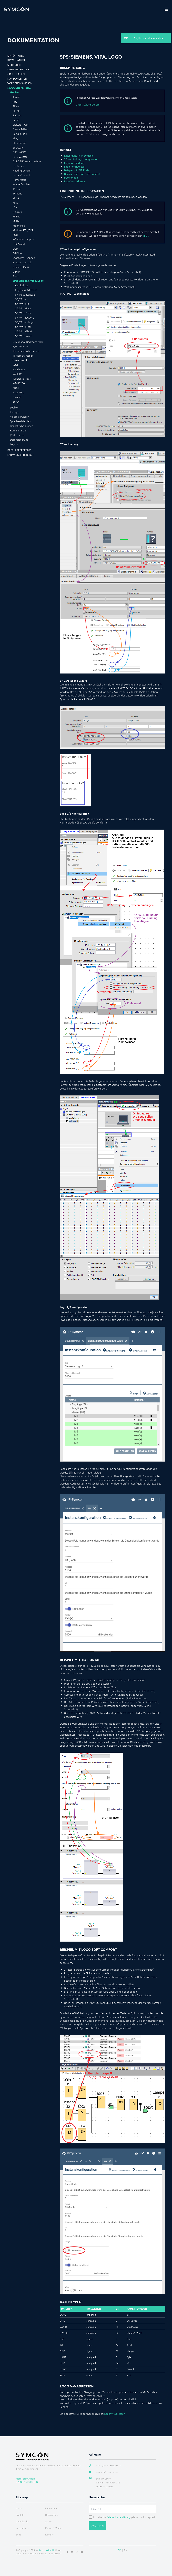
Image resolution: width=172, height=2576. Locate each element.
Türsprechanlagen (23, 355)
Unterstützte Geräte (88, 104)
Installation (16, 60)
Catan (16, 119)
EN (125, 2550)
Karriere (49, 2534)
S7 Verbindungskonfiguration (81, 159)
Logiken (14, 407)
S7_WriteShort (23, 331)
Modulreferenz (19, 87)
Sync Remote (20, 346)
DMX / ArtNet (21, 129)
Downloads (22, 2521)
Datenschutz (52, 2514)
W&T (15, 364)
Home (19, 2508)
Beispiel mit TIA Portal (77, 170)
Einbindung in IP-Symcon (78, 155)
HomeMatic (19, 179)
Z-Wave (17, 396)
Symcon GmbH (46, 2550)
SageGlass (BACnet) (24, 257)
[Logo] (16, 9)
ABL (15, 101)
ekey (15, 138)
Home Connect (21, 175)
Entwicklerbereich (20, 454)
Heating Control (22, 170)
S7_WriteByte (23, 308)
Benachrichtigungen (21, 425)
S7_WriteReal (23, 326)
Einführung (15, 55)
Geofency (18, 165)
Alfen (16, 106)
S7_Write (20, 299)
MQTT (16, 234)
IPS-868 (17, 188)
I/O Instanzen (17, 435)
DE (119, 2550)
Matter (17, 221)
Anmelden (97, 2525)
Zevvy (16, 401)
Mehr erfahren (25, 2478)
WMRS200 (19, 383)
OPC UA (17, 253)
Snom (16, 276)
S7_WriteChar (23, 312)
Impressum (51, 2508)
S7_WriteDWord (24, 317)
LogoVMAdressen (114, 2413)
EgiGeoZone (20, 133)
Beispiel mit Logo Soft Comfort (82, 173)
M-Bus (16, 216)
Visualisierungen (19, 416)
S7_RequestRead (25, 294)
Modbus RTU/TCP (23, 230)
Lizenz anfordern (27, 2481)
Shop (18, 2534)
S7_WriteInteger (24, 322)
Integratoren (22, 2528)
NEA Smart (19, 244)
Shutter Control (22, 262)
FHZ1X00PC (19, 152)
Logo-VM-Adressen (26, 289)
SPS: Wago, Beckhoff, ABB (28, 341)
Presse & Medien (54, 2528)
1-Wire (16, 96)
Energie (14, 412)
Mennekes (19, 225)
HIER (146, 235)
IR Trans (17, 193)
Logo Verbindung (74, 162)
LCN (15, 207)
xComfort (18, 392)
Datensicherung (18, 69)
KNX (15, 202)
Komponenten (17, 78)
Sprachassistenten (20, 421)
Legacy (14, 444)
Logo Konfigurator (74, 166)
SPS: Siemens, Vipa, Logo (28, 280)
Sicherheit (14, 64)
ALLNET (17, 110)
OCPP (16, 248)
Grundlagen (16, 73)
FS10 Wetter (20, 156)
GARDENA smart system (27, 161)
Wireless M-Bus (22, 378)
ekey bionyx (20, 142)
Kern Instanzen (18, 430)
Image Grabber (21, 184)
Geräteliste (21, 285)
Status (48, 2521)
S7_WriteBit (22, 303)
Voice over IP (20, 360)
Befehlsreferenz (19, 450)
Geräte (14, 92)
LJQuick (17, 211)
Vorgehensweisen (19, 83)
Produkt (20, 2514)
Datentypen (71, 177)
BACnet (17, 115)
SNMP (16, 271)
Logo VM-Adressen (75, 181)
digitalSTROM (21, 124)
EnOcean (18, 147)
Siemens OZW (21, 266)
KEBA (16, 198)
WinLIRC (17, 373)
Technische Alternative (26, 351)
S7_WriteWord (23, 335)
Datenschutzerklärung (118, 2517)
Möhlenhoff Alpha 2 (24, 239)
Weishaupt (19, 369)
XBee (16, 387)
